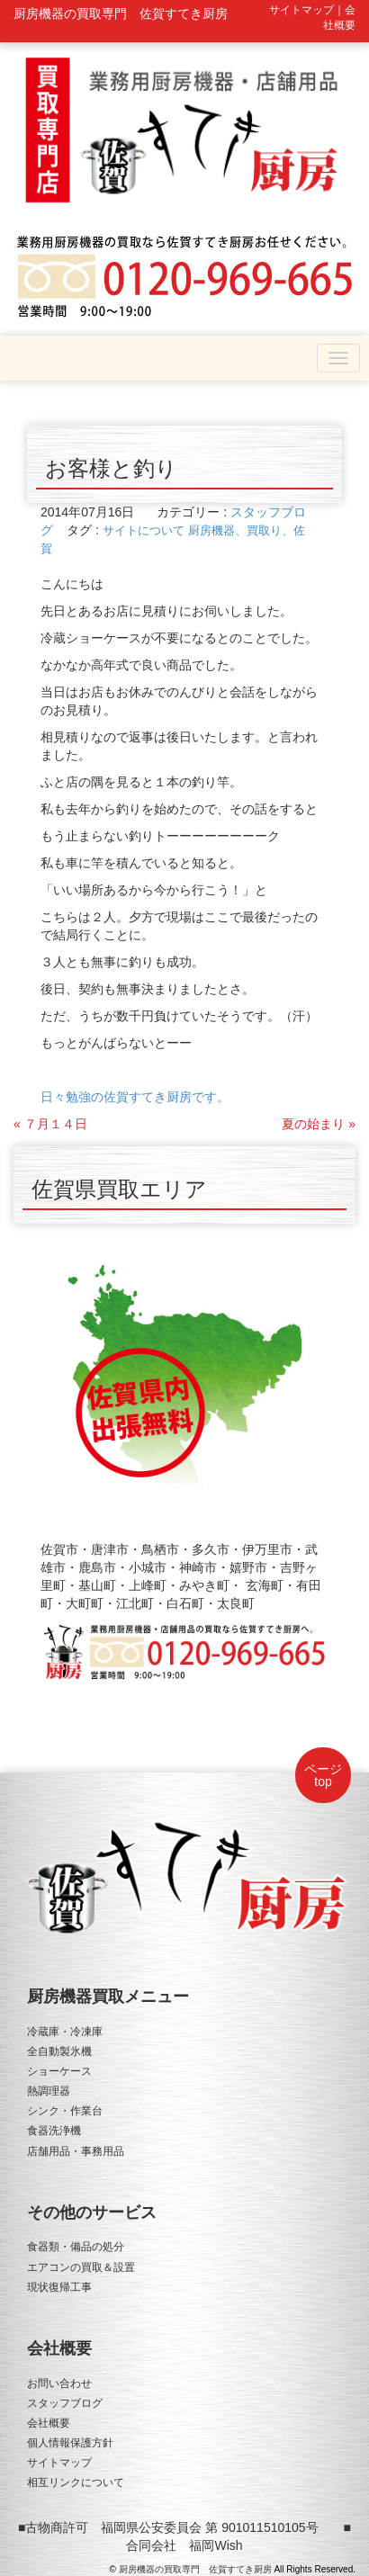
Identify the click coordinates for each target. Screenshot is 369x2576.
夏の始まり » (319, 1124)
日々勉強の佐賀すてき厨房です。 (135, 1097)
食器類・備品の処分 (75, 2246)
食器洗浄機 (54, 2130)
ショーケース (59, 2071)
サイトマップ (59, 2462)
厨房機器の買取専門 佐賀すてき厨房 (195, 2569)
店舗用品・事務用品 (75, 2151)
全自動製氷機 (59, 2051)
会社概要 (48, 2423)
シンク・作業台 (65, 2111)
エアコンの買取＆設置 (81, 2267)
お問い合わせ (59, 2383)
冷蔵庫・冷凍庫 (65, 2031)
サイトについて (143, 530)
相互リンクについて (75, 2482)
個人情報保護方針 (70, 2443)
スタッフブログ (65, 2403)
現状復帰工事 (59, 2287)
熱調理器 (48, 2091)
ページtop (323, 1775)
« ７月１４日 (50, 1124)
